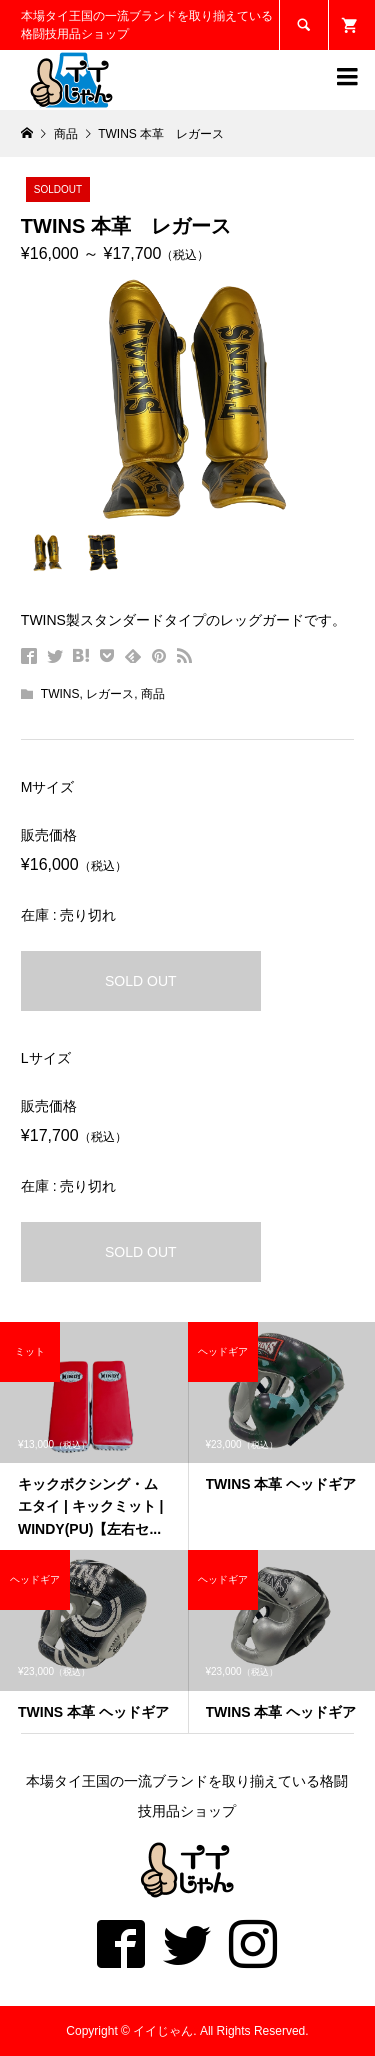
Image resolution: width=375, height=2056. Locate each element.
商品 (153, 694)
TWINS (60, 694)
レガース (110, 694)
